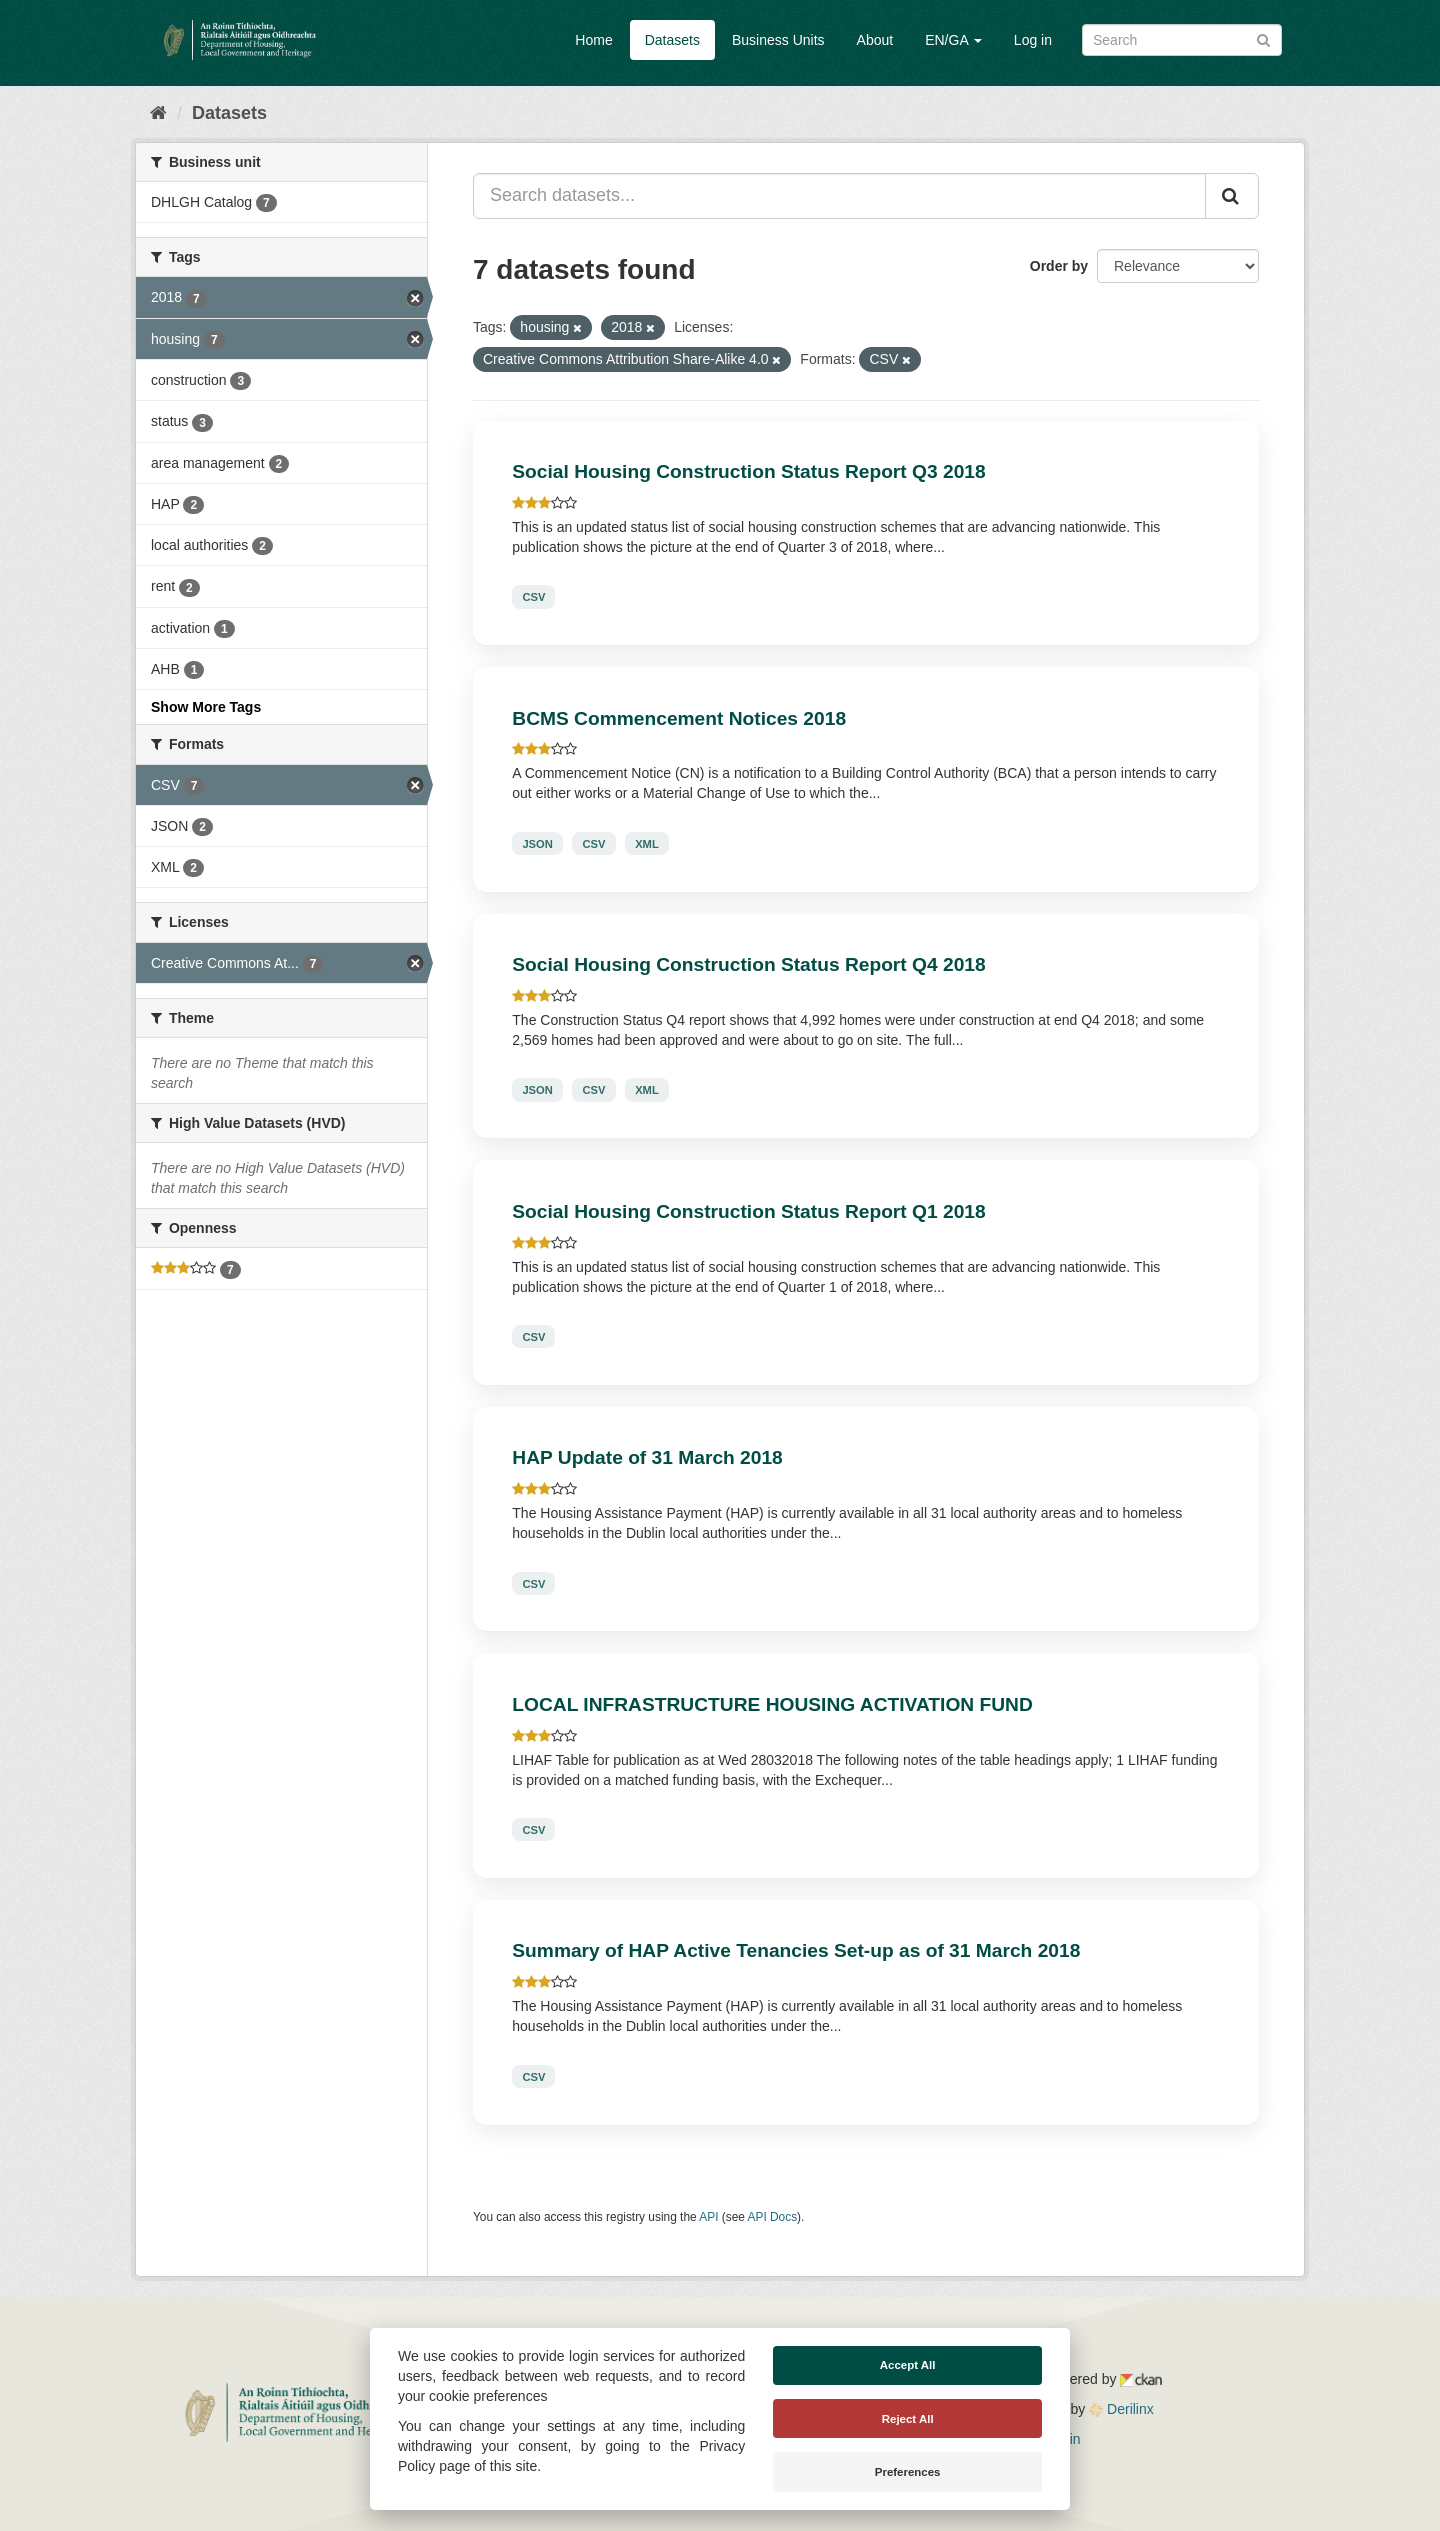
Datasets (672, 40)
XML (647, 843)
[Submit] (1263, 38)
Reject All (908, 2419)
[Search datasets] (1182, 40)
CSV (533, 597)
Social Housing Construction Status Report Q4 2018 (748, 964)
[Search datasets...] (839, 196)
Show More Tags (206, 707)
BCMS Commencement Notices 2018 (679, 718)
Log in (1033, 40)
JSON (537, 843)
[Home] (158, 113)
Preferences (908, 2472)
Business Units (778, 40)
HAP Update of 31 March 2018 (647, 1457)
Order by (1059, 266)
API (708, 2217)
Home (593, 40)
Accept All (908, 2365)
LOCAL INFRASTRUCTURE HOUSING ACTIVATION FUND (772, 1704)
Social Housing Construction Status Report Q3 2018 (748, 471)
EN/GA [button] (953, 40)
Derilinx (1121, 2409)
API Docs (773, 2217)
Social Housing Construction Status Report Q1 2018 (748, 1211)
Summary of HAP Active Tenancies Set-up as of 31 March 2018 (796, 1950)
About (875, 40)
